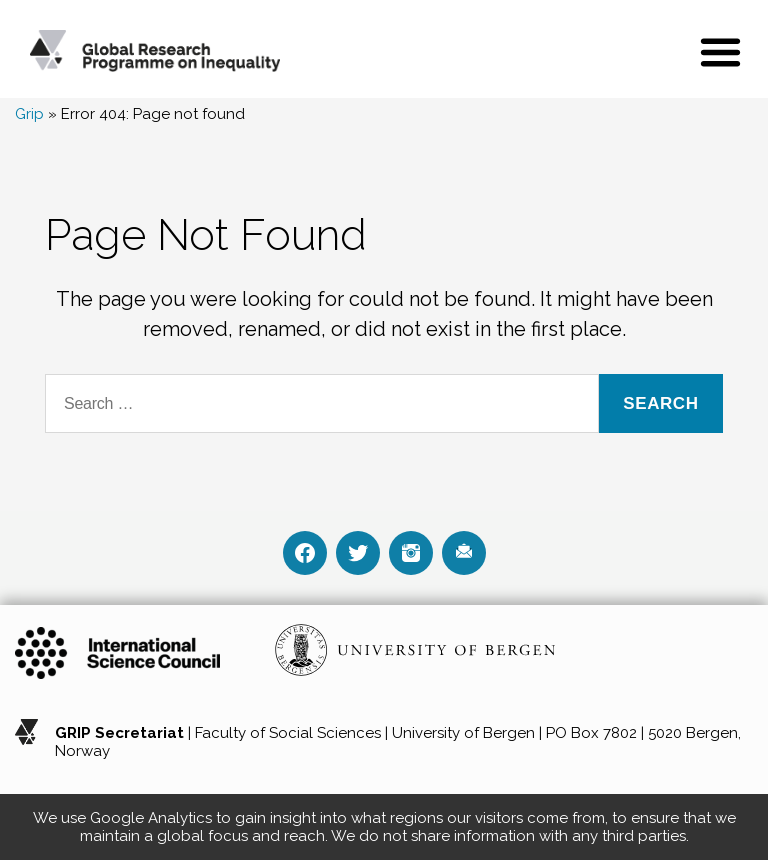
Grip (29, 114)
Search (660, 403)
